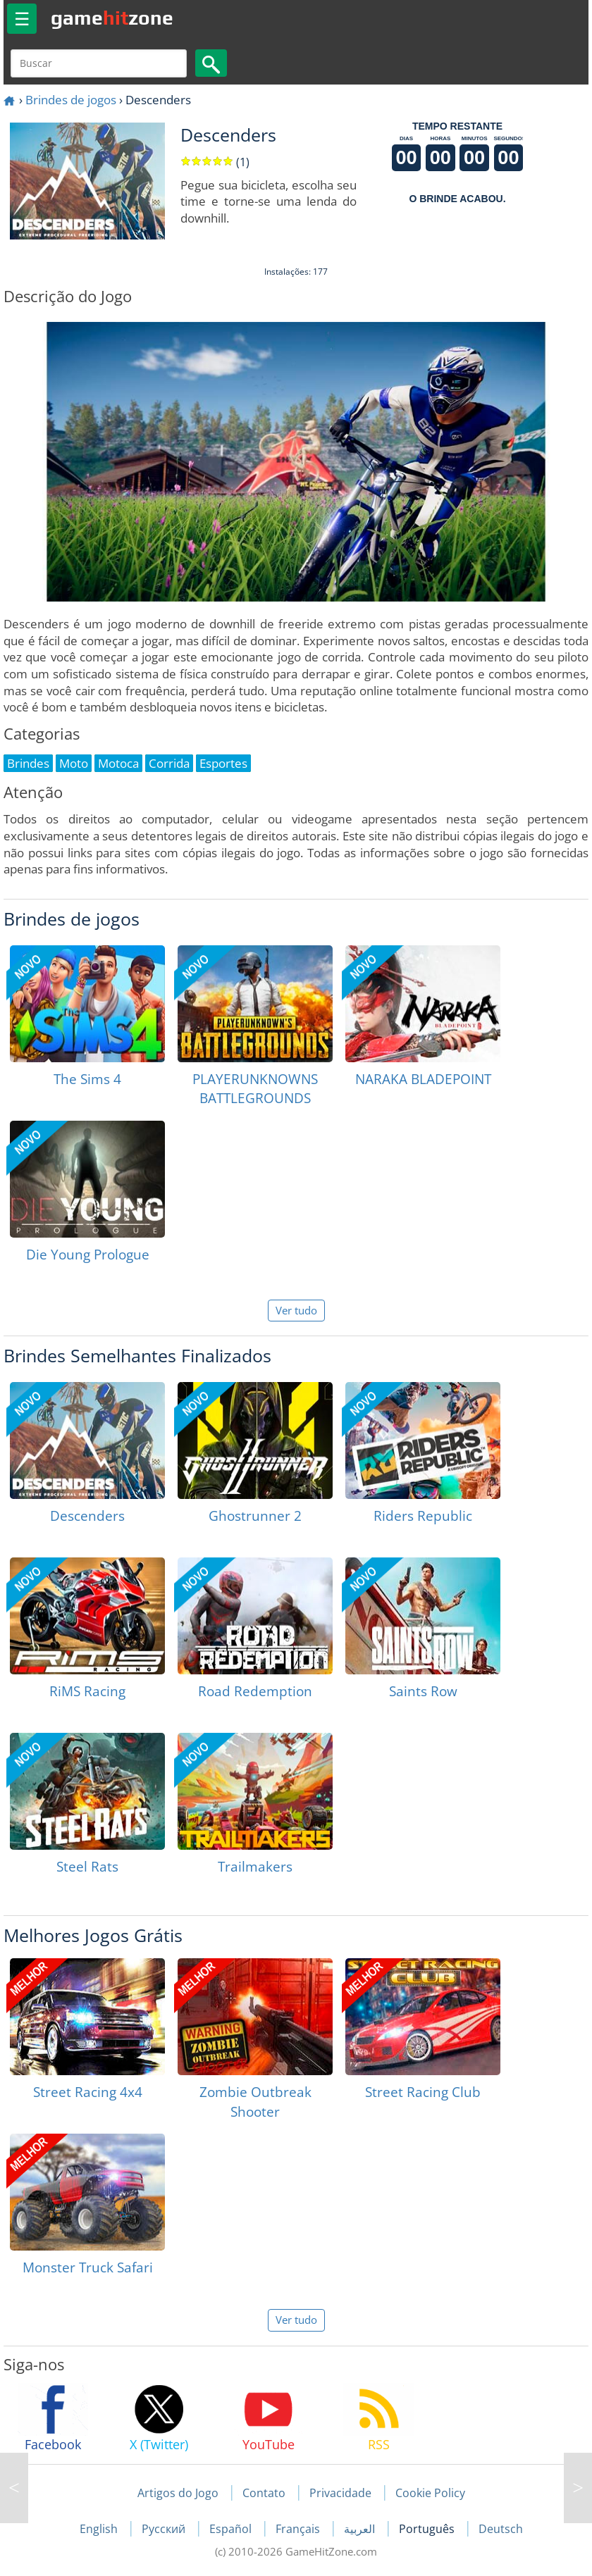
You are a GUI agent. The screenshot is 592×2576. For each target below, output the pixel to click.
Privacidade (340, 2493)
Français (299, 2529)
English (100, 2529)
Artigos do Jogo (177, 2493)
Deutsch (501, 2529)
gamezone (112, 17)
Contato (263, 2493)
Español (231, 2529)
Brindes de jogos (70, 100)
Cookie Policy (430, 2493)
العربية (361, 2529)
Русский (165, 2529)
